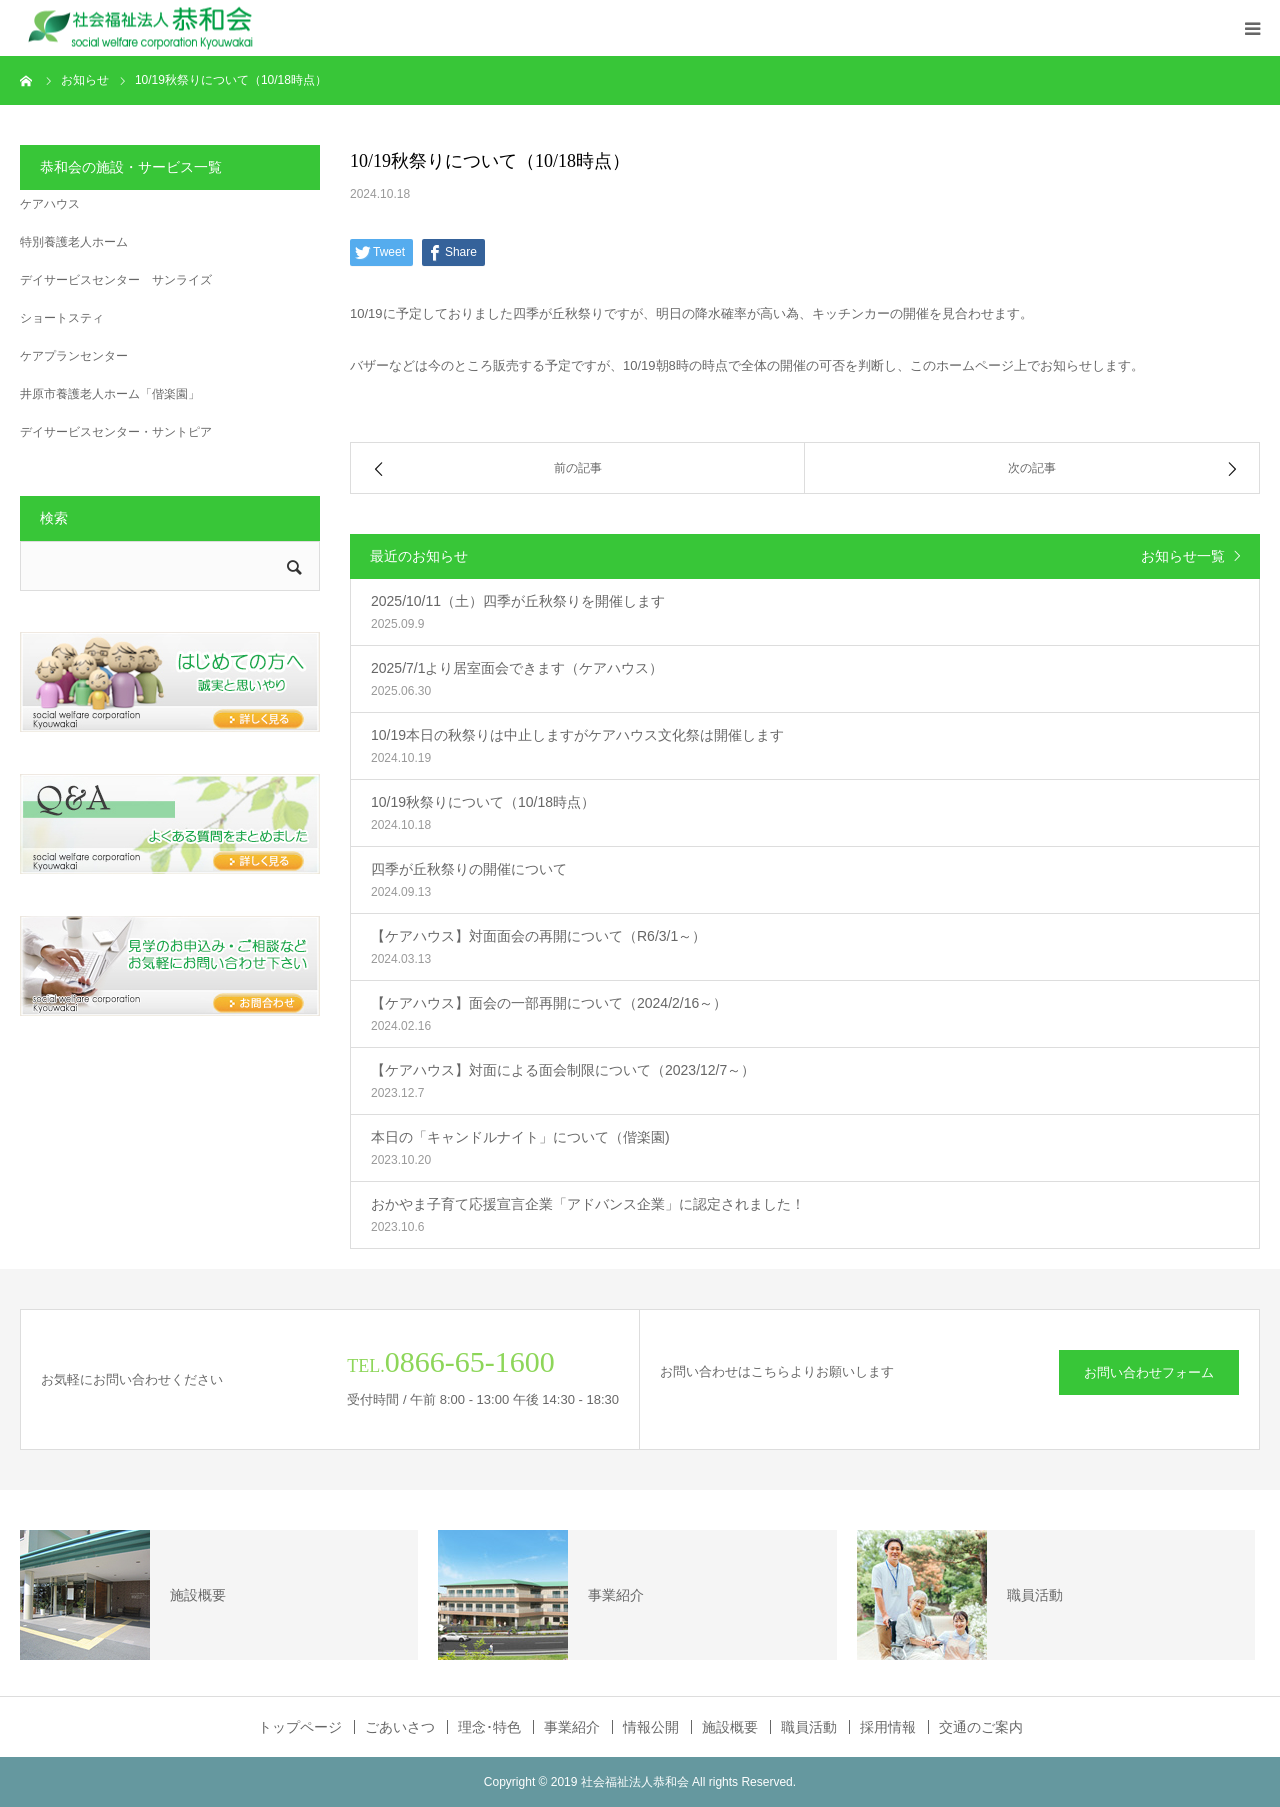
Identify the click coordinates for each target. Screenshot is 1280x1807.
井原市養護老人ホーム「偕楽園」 (110, 394)
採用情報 (888, 1727)
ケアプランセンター (74, 356)
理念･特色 (489, 1727)
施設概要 (730, 1727)
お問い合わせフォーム (1149, 1372)
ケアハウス (50, 204)
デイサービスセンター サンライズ (116, 280)
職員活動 (809, 1727)
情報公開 (651, 1727)
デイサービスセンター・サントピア (116, 432)
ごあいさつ (400, 1727)
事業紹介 (572, 1727)
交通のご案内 (981, 1727)
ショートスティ (62, 318)
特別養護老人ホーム (74, 242)
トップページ (300, 1727)
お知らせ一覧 (1183, 556)
